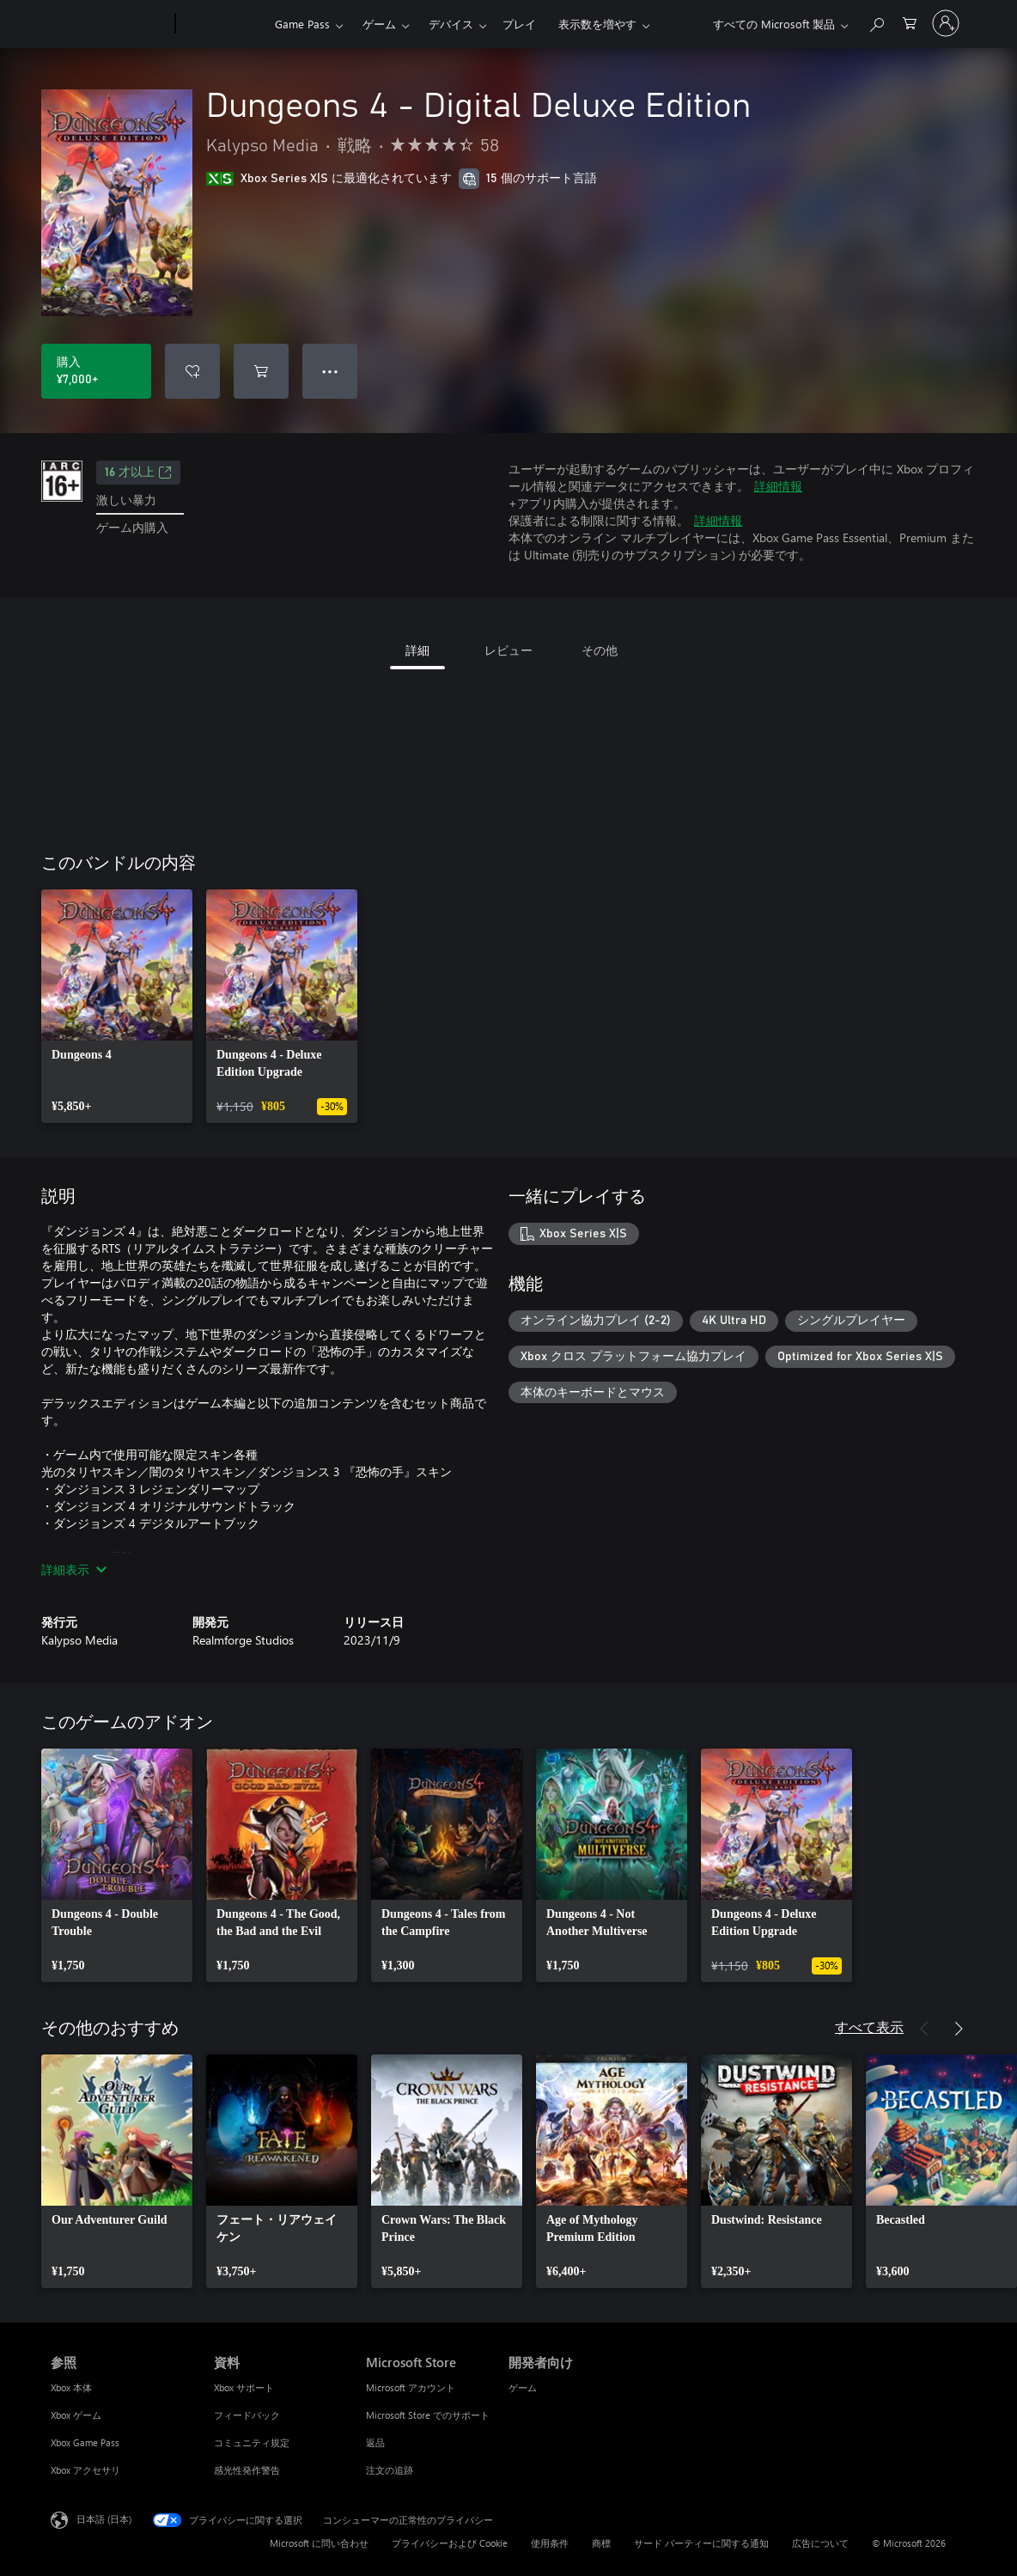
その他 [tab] (600, 650)
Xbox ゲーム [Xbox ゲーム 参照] (76, 2414)
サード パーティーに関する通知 (701, 2543)
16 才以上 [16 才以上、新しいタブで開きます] (138, 472)
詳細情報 (778, 486)
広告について (820, 2543)
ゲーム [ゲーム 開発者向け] (522, 2387)
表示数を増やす (597, 23)
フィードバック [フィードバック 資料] (247, 2414)
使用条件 (550, 2543)
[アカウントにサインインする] (945, 23)
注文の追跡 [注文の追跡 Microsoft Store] (389, 2469)
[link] (116, 1006)
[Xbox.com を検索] (876, 22)
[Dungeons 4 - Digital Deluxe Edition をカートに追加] (261, 371)
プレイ (519, 23)
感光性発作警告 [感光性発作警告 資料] (247, 2469)
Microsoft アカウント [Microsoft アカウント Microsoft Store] (410, 2387)
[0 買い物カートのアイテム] (910, 22)
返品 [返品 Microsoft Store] (375, 2442)
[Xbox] (223, 24)
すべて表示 (869, 2026)
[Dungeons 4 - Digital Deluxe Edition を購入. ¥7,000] (96, 371)
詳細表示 (74, 1569)
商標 (601, 2543)
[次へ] (958, 2029)
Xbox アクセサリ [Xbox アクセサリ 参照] (85, 2469)
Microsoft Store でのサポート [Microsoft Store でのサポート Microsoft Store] (428, 2414)
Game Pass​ (302, 23)
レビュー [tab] (508, 650)
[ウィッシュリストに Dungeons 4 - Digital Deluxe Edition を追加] (192, 371)
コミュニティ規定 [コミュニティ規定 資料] (251, 2442)
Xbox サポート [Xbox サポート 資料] (244, 2387)
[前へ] (924, 2029)
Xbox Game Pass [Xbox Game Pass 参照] (85, 2442)
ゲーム (379, 23)
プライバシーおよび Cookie (450, 2543)
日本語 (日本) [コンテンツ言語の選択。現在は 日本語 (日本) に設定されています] (103, 2518)
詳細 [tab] (417, 650)
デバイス (451, 23)
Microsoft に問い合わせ (319, 2543)
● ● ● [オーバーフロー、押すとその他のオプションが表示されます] (330, 370)
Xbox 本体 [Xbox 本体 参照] (71, 2387)
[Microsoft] (109, 24)
